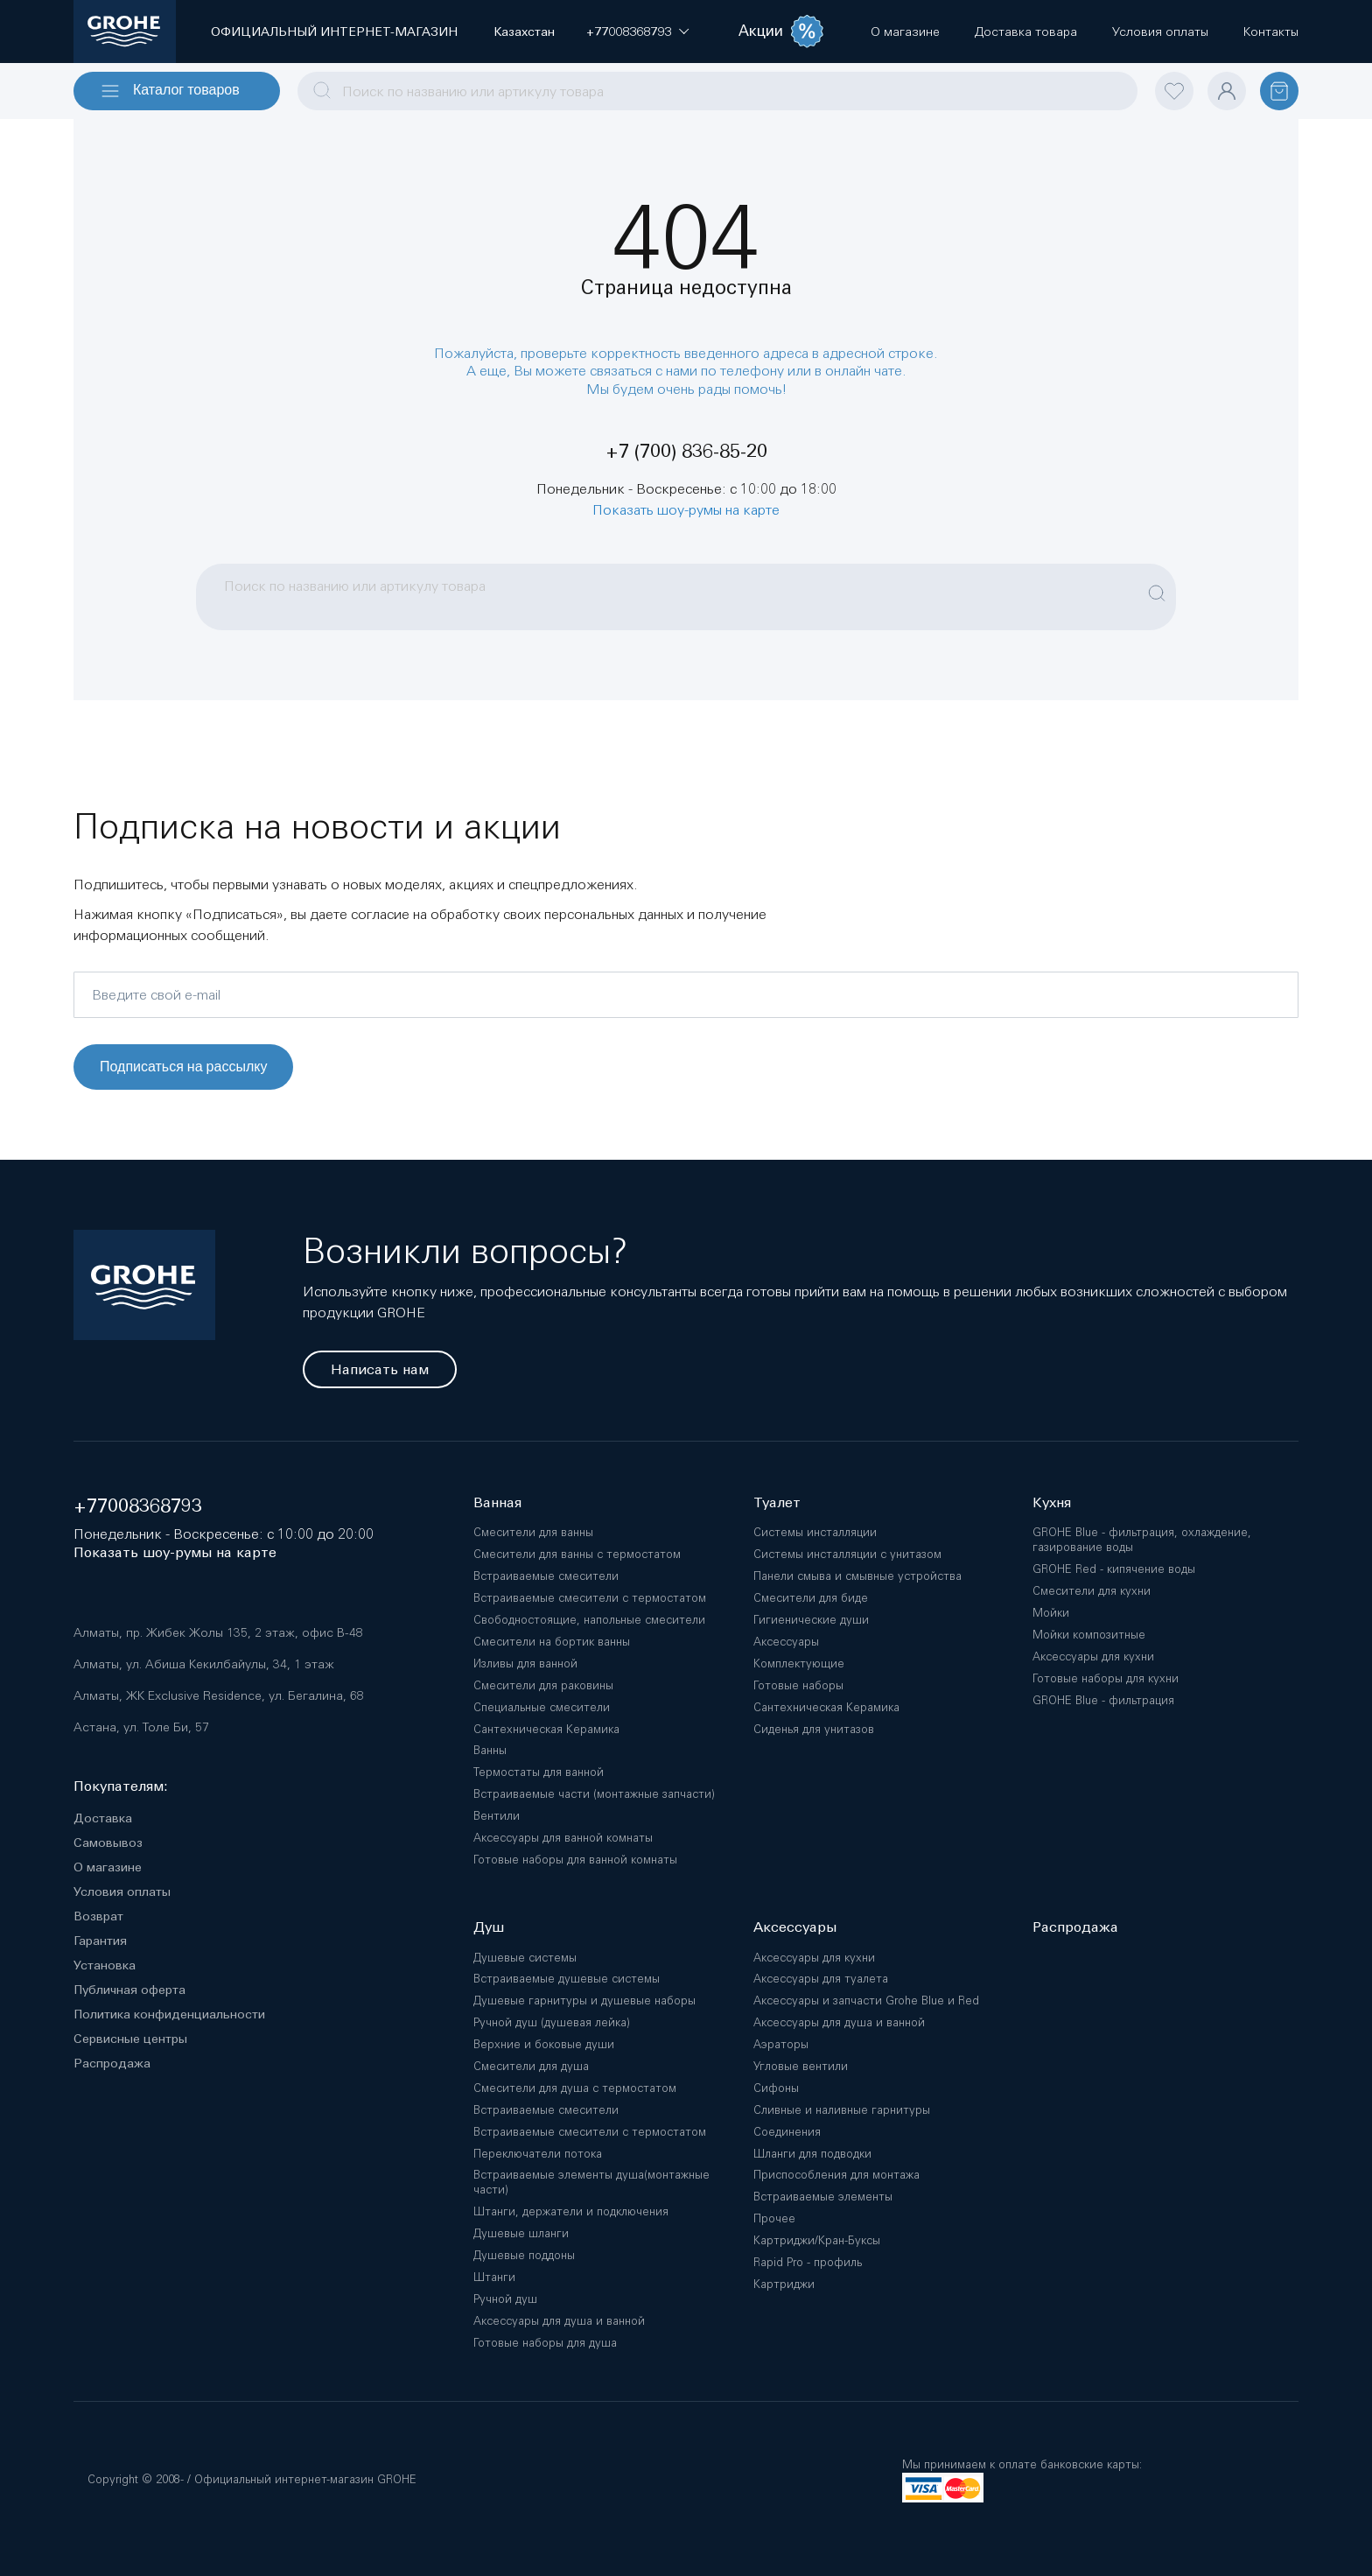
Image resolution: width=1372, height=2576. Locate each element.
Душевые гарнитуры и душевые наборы (584, 2000)
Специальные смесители (541, 1707)
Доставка (103, 1818)
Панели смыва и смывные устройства (857, 1576)
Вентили (496, 1815)
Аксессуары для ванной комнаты (563, 1837)
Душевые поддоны (524, 2255)
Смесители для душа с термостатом (574, 2088)
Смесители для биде (810, 1597)
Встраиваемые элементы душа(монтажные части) (591, 2182)
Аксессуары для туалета (820, 1978)
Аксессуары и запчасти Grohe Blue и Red (866, 2000)
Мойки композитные (1088, 1634)
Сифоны (776, 2088)
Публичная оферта (130, 1990)
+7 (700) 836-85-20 (686, 451)
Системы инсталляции (815, 1532)
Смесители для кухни (1091, 1590)
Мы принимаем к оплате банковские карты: (1022, 2464)
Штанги (494, 2277)
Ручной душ (505, 2299)
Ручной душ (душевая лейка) (551, 2022)
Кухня (1051, 1502)
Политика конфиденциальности (169, 2014)
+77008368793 (138, 1506)
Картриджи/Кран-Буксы (816, 2240)
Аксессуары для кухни (1093, 1656)
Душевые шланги (521, 2233)
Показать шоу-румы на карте (686, 509)
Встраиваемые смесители (546, 1576)
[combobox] (718, 91)
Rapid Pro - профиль (807, 2262)
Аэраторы (780, 2044)
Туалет (777, 1502)
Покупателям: (121, 1786)
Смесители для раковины (543, 1685)
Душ (488, 1927)
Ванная (497, 1502)
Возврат (98, 1916)
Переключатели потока (537, 2153)
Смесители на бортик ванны (551, 1641)
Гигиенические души (811, 1619)
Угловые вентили (800, 2066)
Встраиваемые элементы (822, 2196)
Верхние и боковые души (543, 2044)
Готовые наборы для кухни (1105, 1678)
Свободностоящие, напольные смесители (589, 1619)
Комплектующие (798, 1663)
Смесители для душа (531, 2066)
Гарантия (100, 1941)
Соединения (787, 2131)
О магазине (108, 1867)
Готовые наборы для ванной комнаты (575, 1859)
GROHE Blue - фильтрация (1103, 1700)
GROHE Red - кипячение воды (1113, 1569)
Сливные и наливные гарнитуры (841, 2109)
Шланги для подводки (812, 2153)
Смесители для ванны (533, 1532)
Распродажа (112, 2063)
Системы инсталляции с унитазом (847, 1554)
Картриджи (784, 2284)
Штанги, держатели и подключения (570, 2211)
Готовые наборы (798, 1685)
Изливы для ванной (525, 1663)
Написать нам (380, 1369)
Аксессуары (786, 1641)
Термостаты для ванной (538, 1772)
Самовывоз (108, 1842)
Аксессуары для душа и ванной (559, 2320)
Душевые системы (525, 1957)
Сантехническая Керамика (546, 1729)
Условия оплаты (122, 1892)
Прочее (774, 2218)
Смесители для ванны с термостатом (577, 1554)
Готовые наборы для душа (545, 2342)
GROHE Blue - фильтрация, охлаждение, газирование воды (1141, 1540)
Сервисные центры (130, 2039)
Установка (105, 1965)
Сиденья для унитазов (813, 1729)
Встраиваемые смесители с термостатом (589, 1597)
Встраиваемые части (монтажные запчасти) (594, 1793)
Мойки (1050, 1612)
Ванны (490, 1750)
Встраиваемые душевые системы (566, 1978)
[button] (628, 31)
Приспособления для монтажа (836, 2174)
